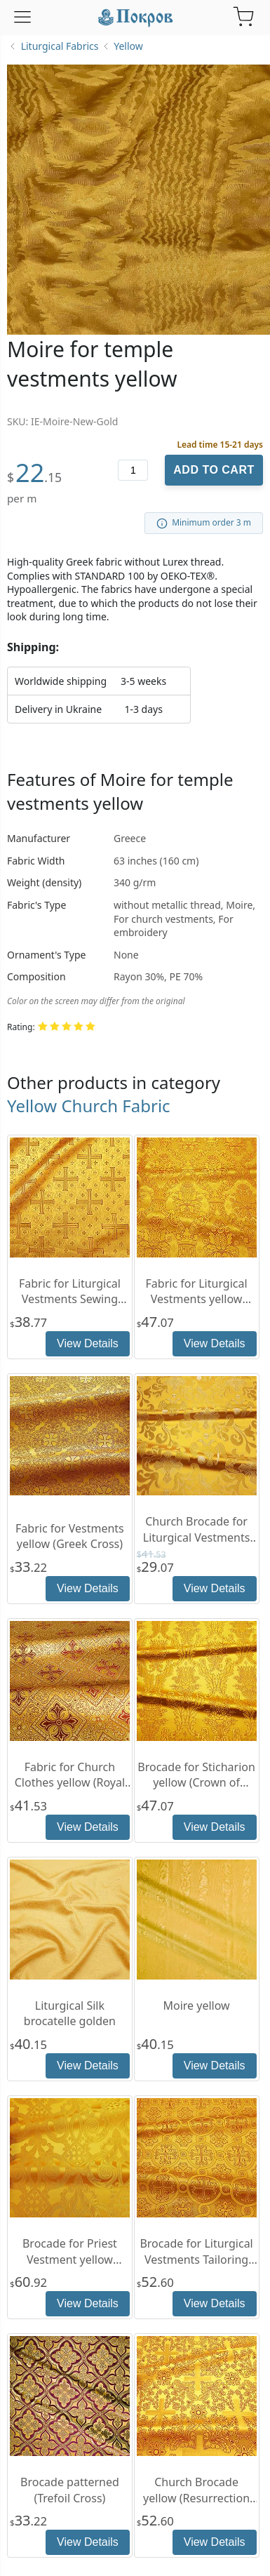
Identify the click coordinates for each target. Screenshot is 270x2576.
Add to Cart (213, 470)
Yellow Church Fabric (88, 1105)
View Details (88, 1343)
